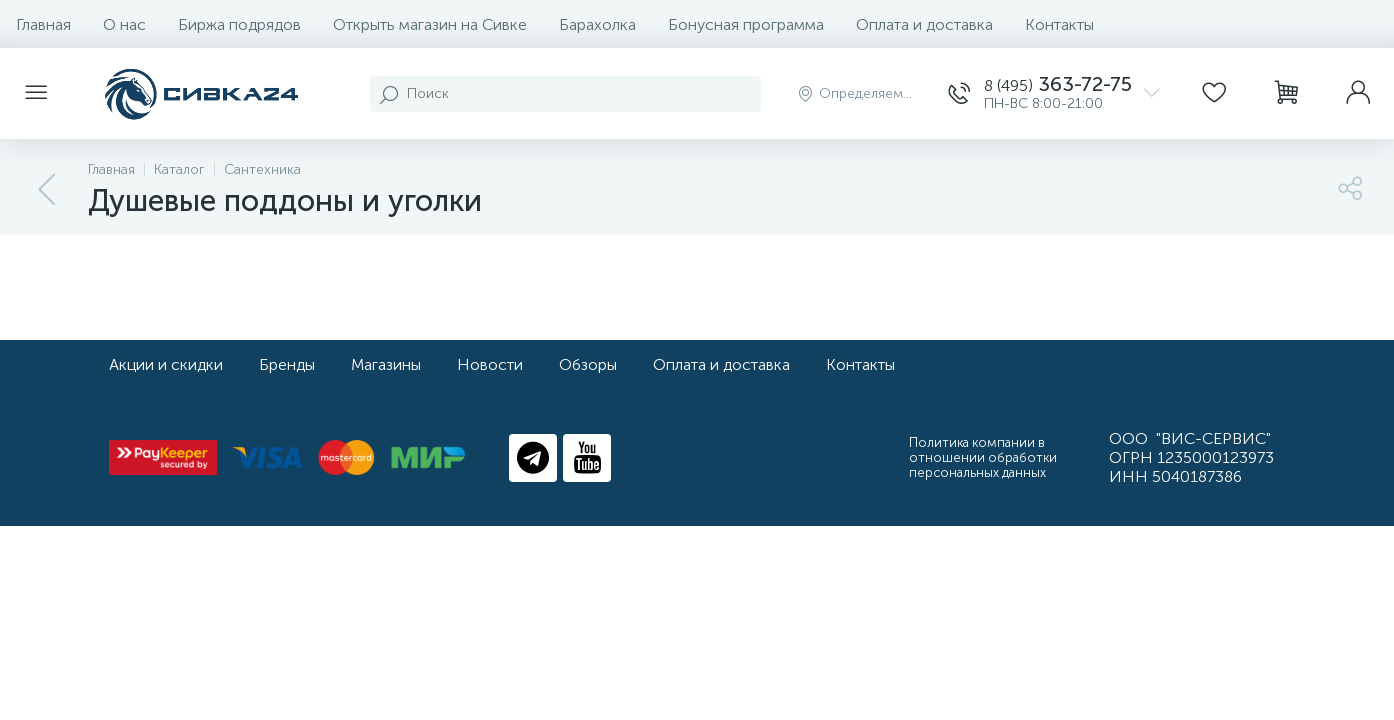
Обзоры (588, 364)
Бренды (287, 364)
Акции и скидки (166, 364)
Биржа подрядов (239, 24)
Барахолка (597, 24)
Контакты (1059, 24)
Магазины (386, 364)
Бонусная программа (746, 24)
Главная (43, 24)
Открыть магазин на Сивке (430, 24)
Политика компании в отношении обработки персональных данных (983, 457)
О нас (124, 24)
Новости (490, 364)
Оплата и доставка (924, 24)
